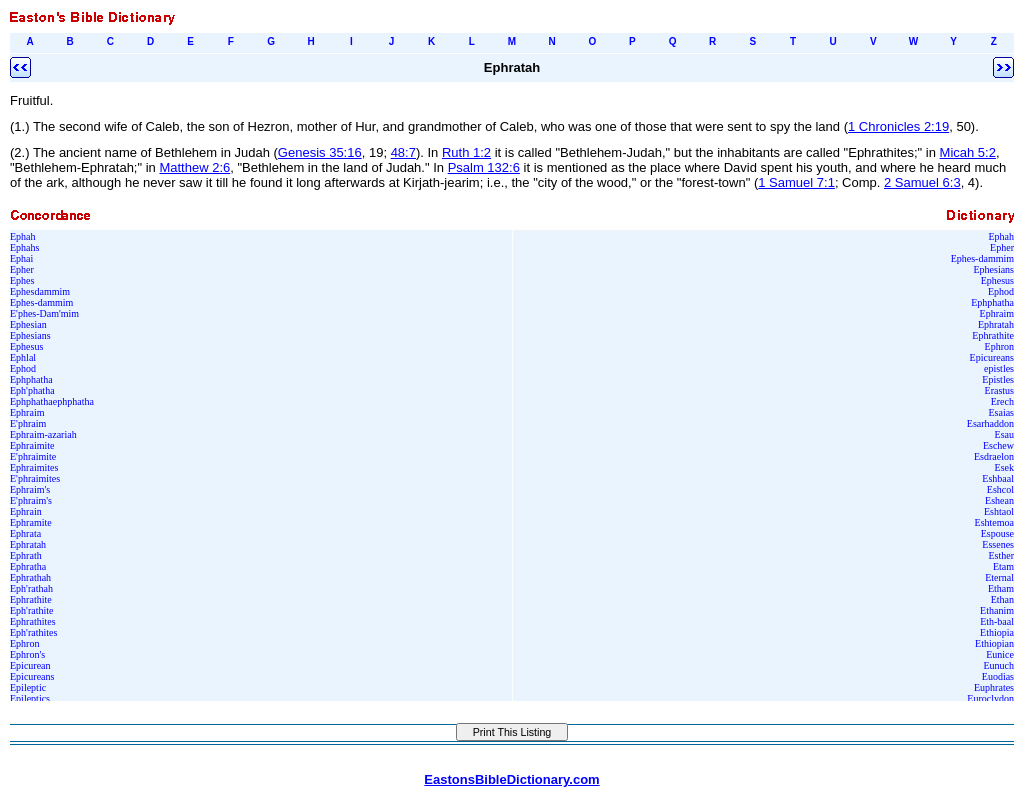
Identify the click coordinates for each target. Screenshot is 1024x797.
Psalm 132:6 (484, 167)
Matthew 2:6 (194, 167)
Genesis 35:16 (320, 152)
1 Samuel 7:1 (796, 182)
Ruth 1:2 (466, 152)
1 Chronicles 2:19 (898, 126)
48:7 (403, 152)
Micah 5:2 (968, 152)
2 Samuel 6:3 (922, 182)
